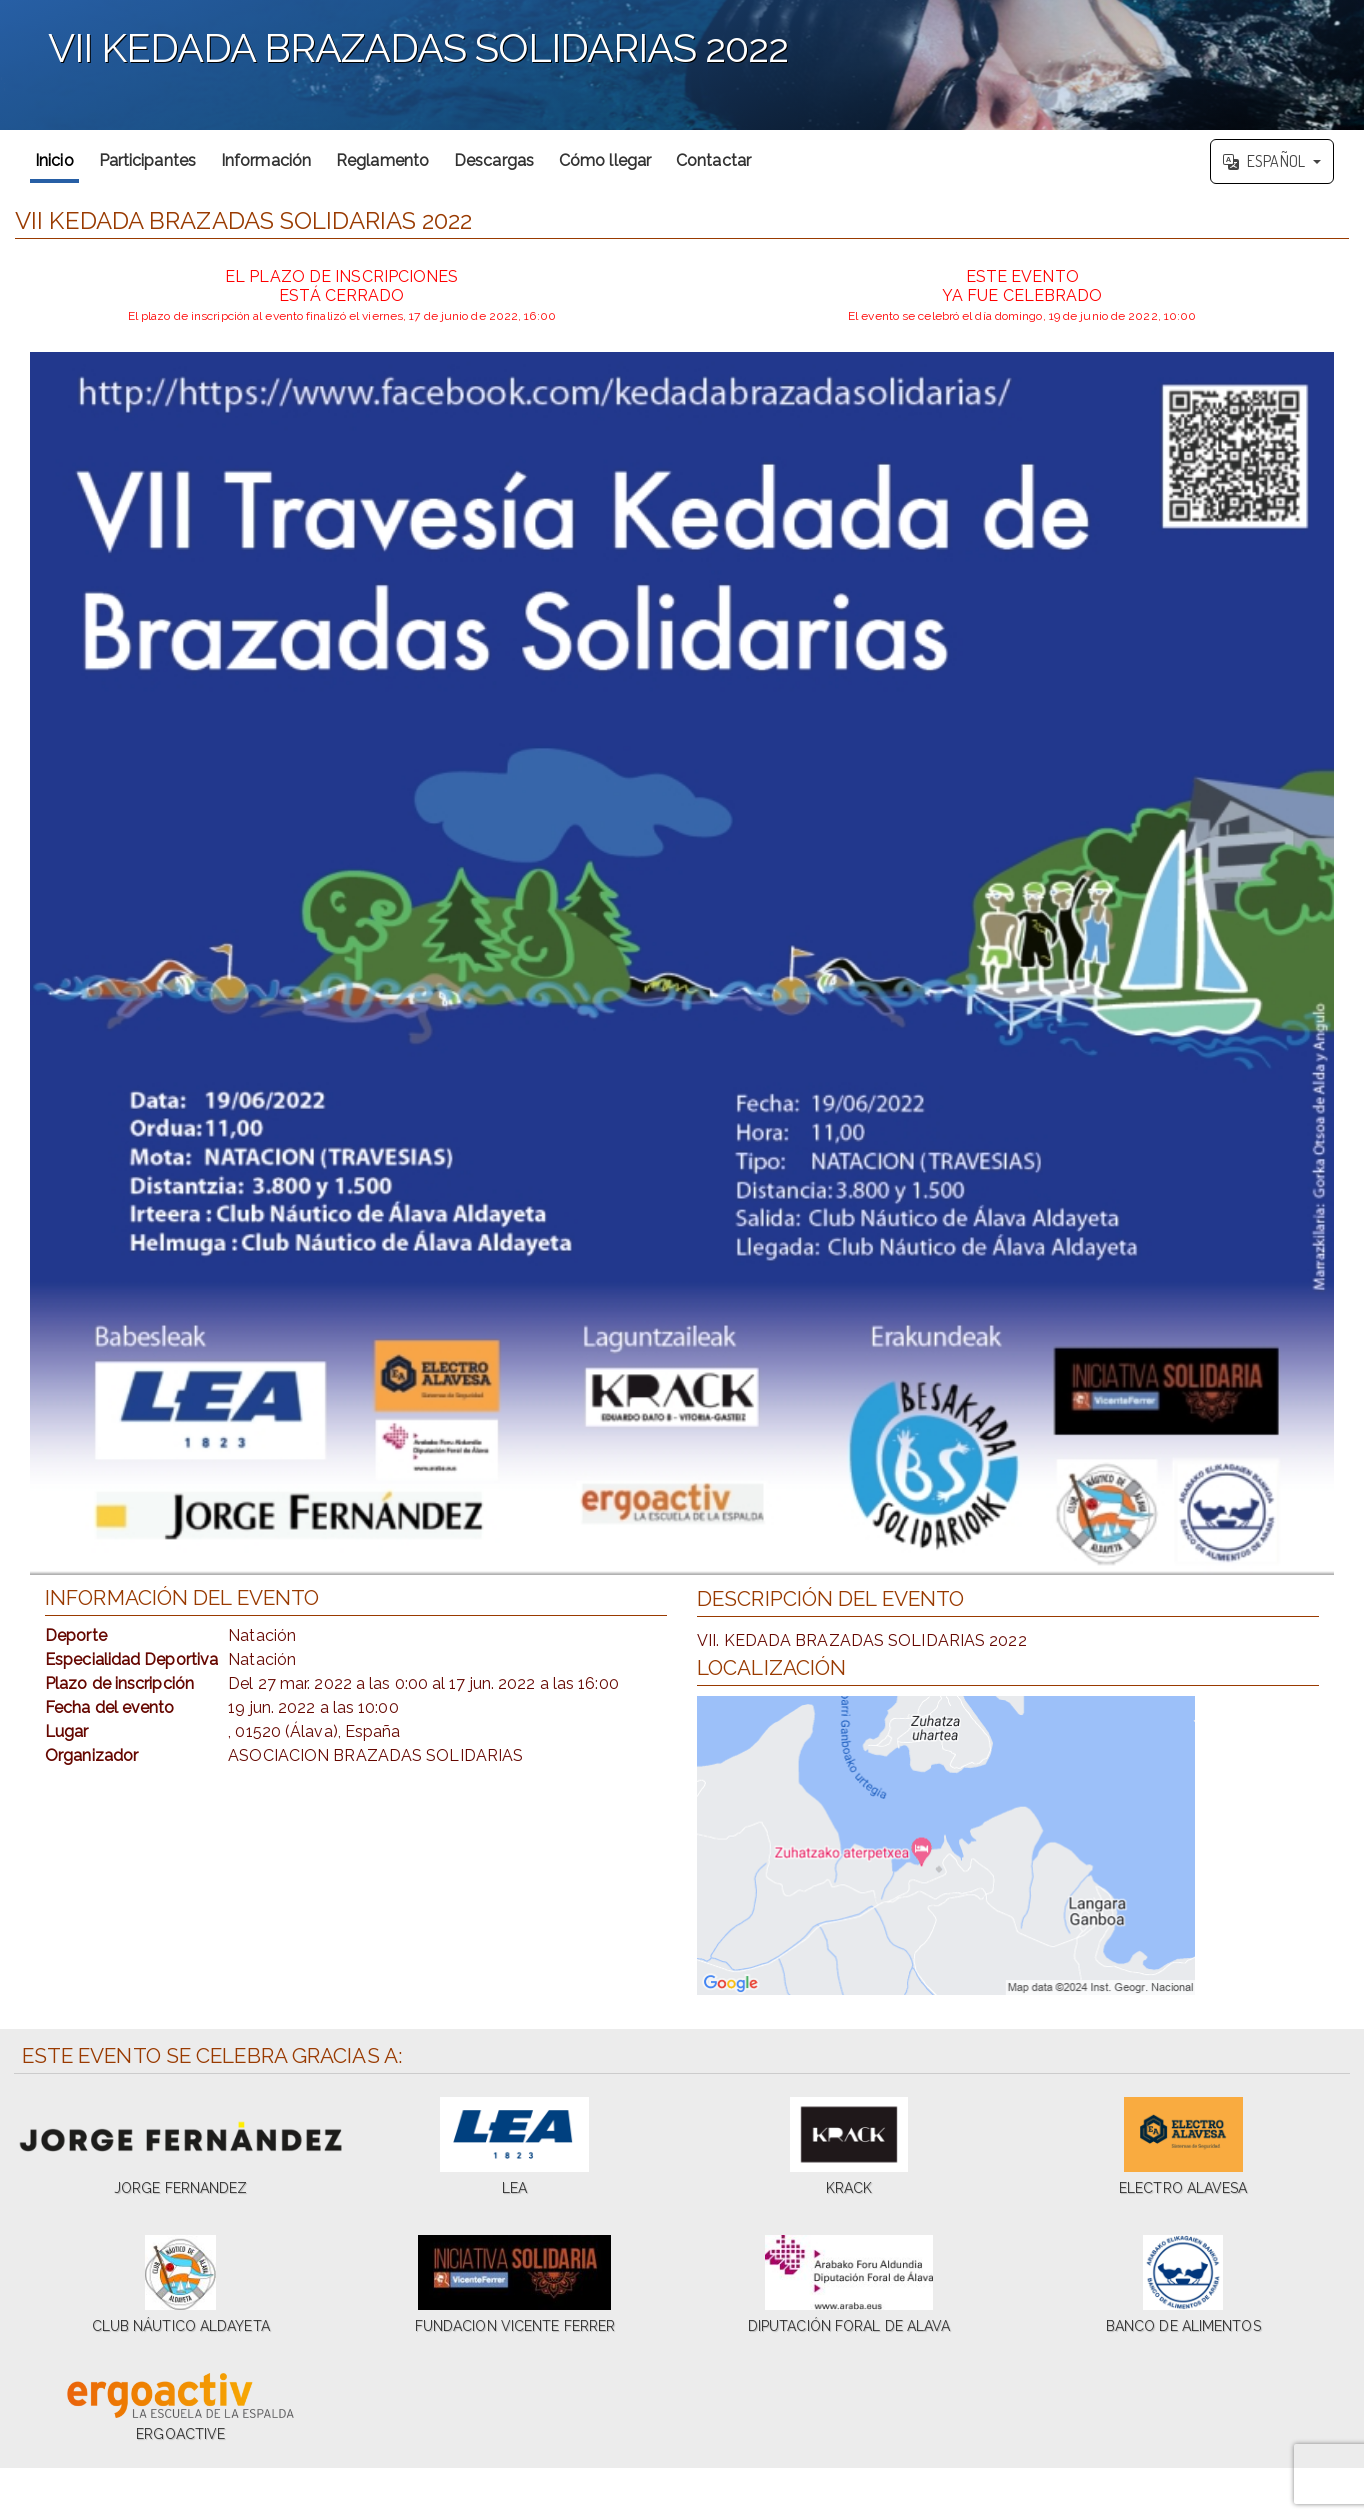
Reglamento (382, 160)
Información (266, 160)
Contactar (713, 160)
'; (682, 65)
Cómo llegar (605, 160)
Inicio (54, 160)
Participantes (147, 160)
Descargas (494, 160)
